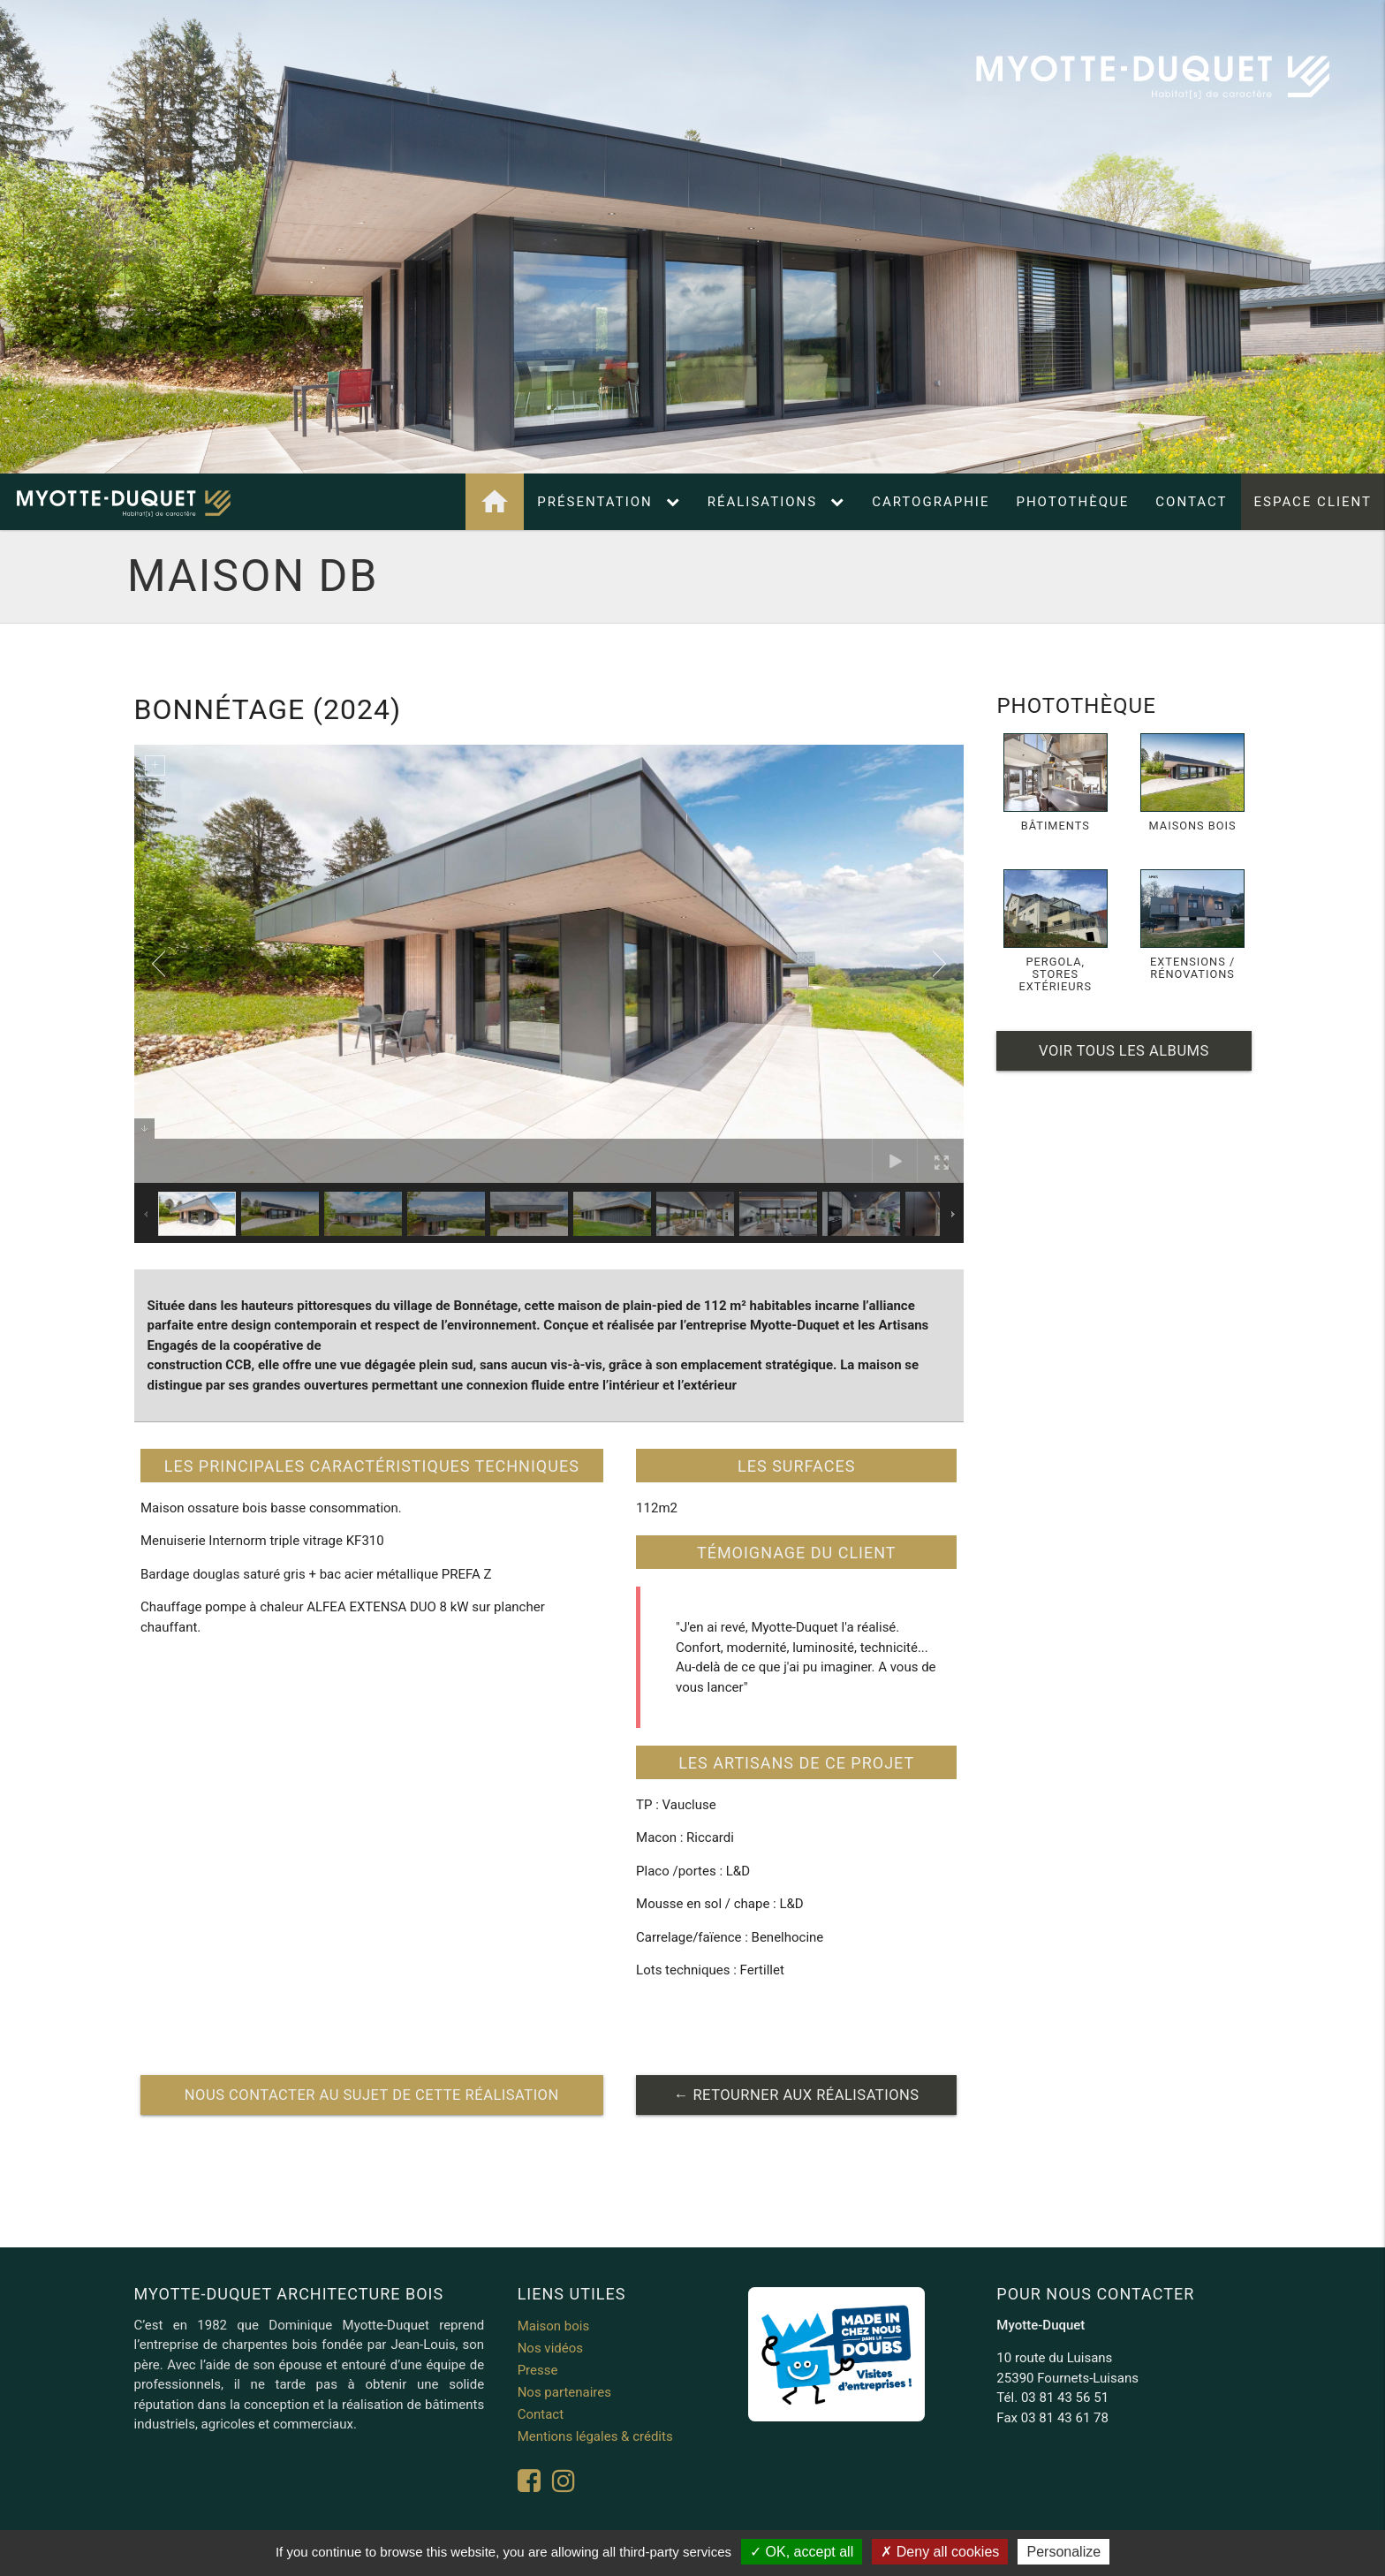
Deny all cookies (940, 2551)
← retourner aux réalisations (797, 2095)
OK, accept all (801, 2551)
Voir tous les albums (1124, 1050)
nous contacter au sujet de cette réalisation (372, 2095)
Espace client (1313, 502)
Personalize (1063, 2551)
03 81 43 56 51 (1065, 2398)
